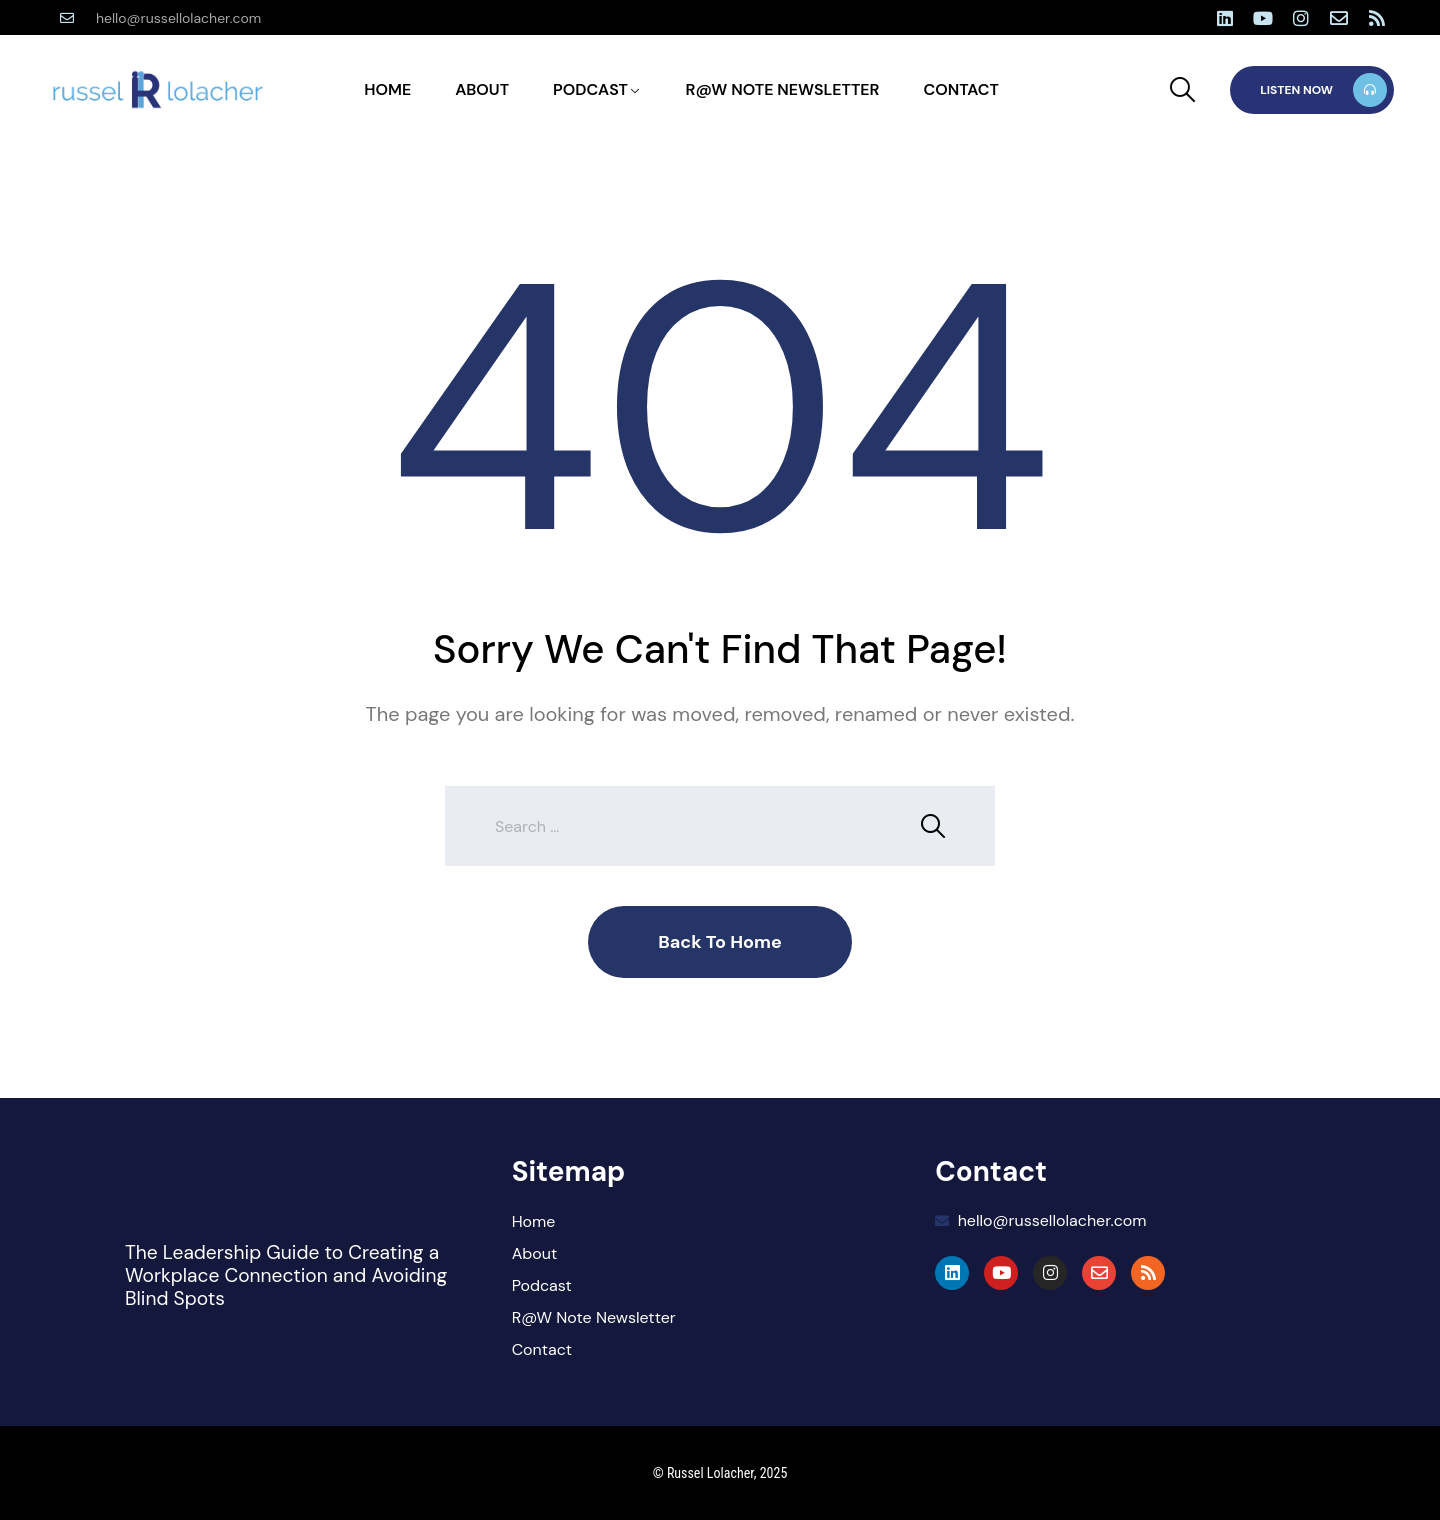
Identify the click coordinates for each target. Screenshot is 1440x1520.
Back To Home (720, 942)
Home (387, 89)
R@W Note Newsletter (783, 89)
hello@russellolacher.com (178, 18)
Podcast (590, 89)
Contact (960, 89)
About (482, 89)
